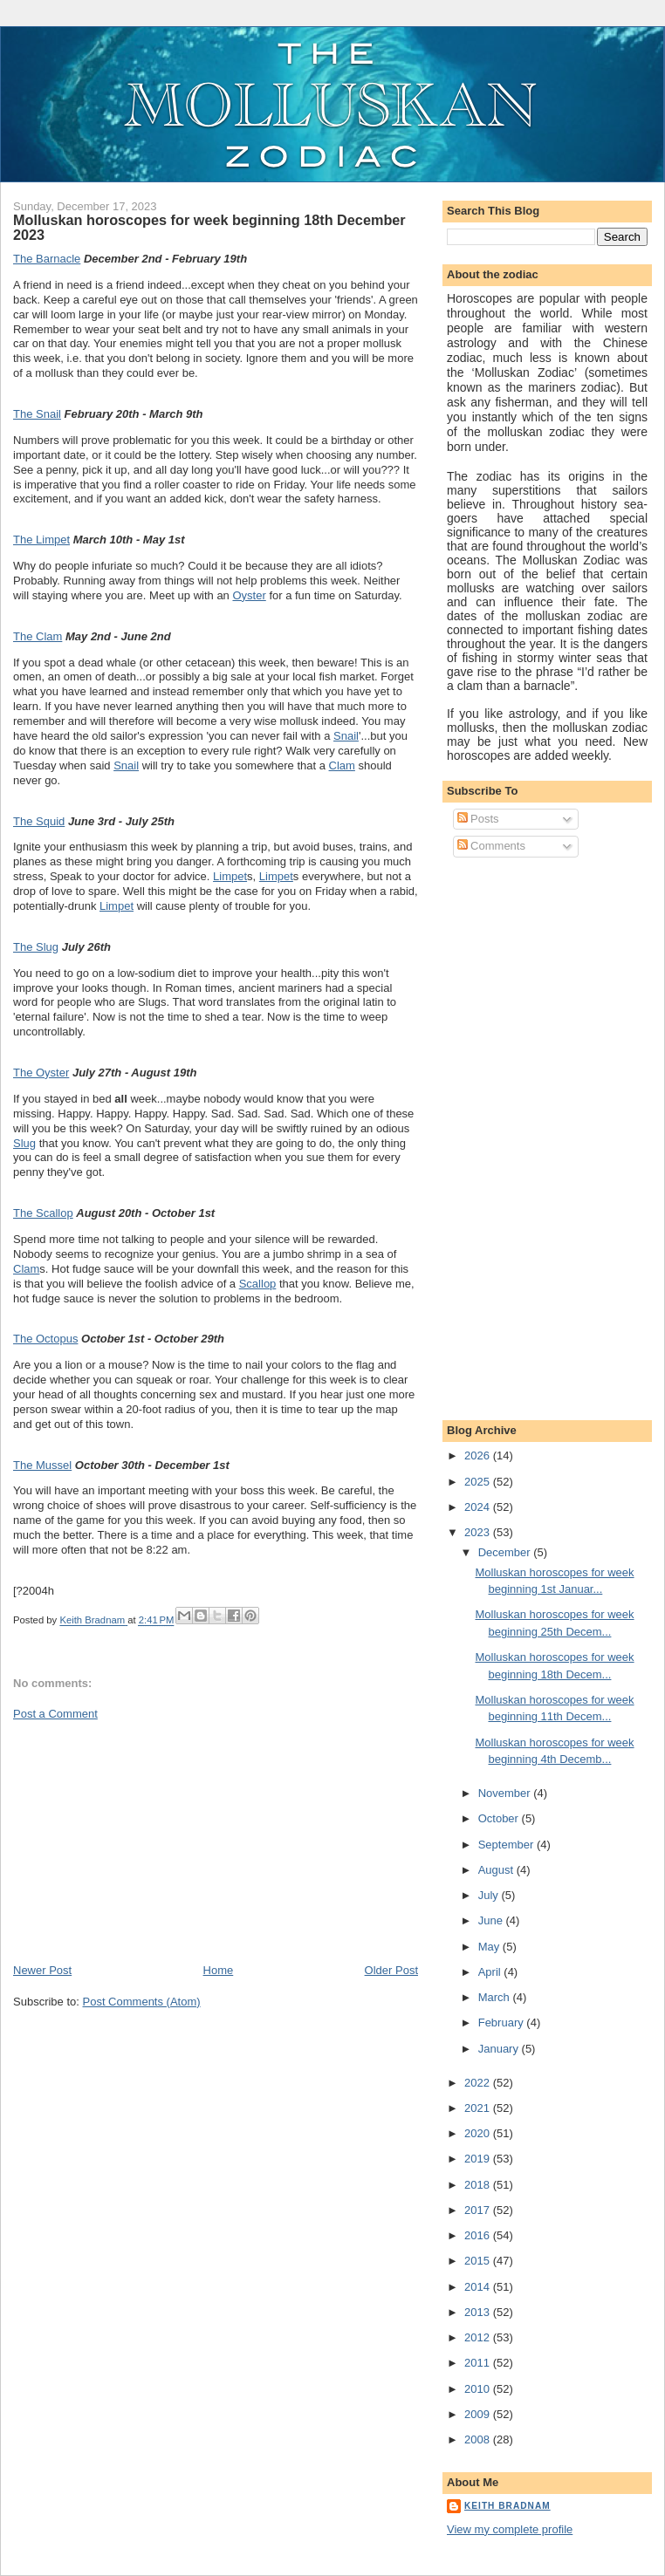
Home (218, 1970)
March (495, 1997)
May (490, 1946)
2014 (478, 2286)
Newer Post (42, 1970)
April (491, 1971)
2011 (478, 2362)
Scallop (258, 1283)
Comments (491, 845)
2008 (478, 2439)
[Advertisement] (144, 1841)
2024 (478, 1506)
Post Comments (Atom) (142, 2001)
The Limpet (41, 539)
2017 (478, 2210)
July (490, 1895)
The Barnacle (46, 258)
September (507, 1844)
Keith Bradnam (507, 2506)
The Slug (35, 946)
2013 (478, 2312)
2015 (478, 2260)
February (502, 2022)
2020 (478, 2133)
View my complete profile (509, 2529)
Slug (24, 1143)
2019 (478, 2158)
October (500, 1818)
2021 (478, 2108)
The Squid (39, 821)
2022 (478, 2082)
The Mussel (42, 1465)
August (497, 1869)
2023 (478, 1532)
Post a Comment (55, 1713)
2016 (478, 2235)
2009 (478, 2414)
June (492, 1920)
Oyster (248, 595)
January (500, 2048)
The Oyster (41, 1072)
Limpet (230, 876)
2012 (478, 2337)
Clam (342, 765)
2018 (478, 2184)
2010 (478, 2388)
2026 (478, 1455)
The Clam (37, 636)
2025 (478, 1481)
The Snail (37, 413)
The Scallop (43, 1213)
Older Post (391, 1970)
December (506, 1552)
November (506, 1793)
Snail (346, 735)
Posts (478, 818)
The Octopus (45, 1338)
